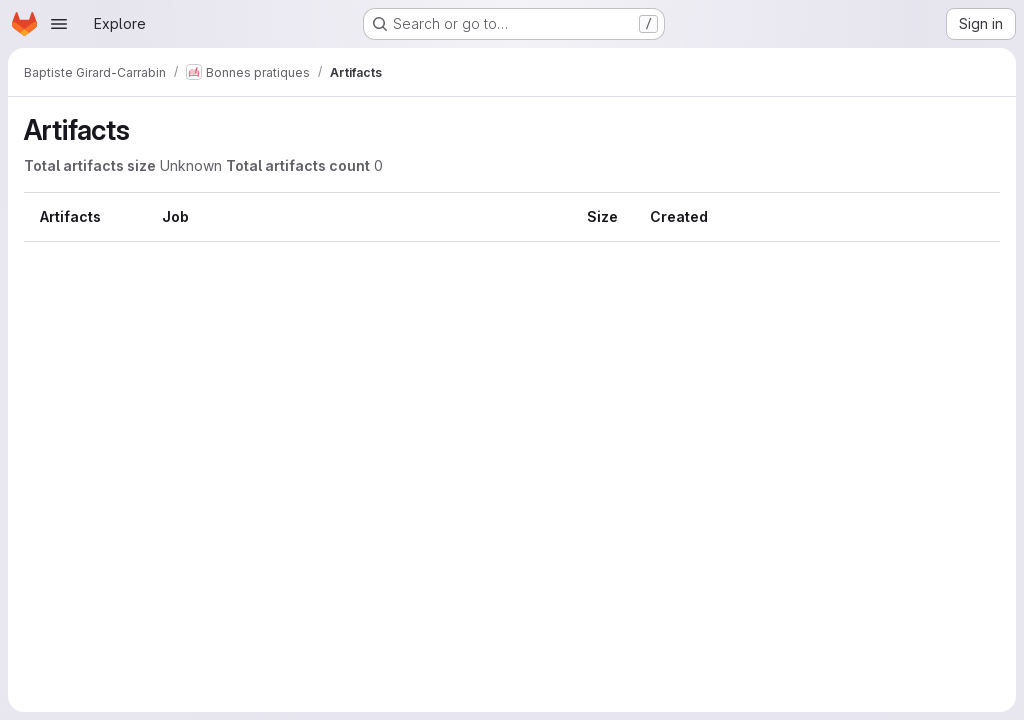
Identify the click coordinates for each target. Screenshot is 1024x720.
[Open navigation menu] (59, 24)
